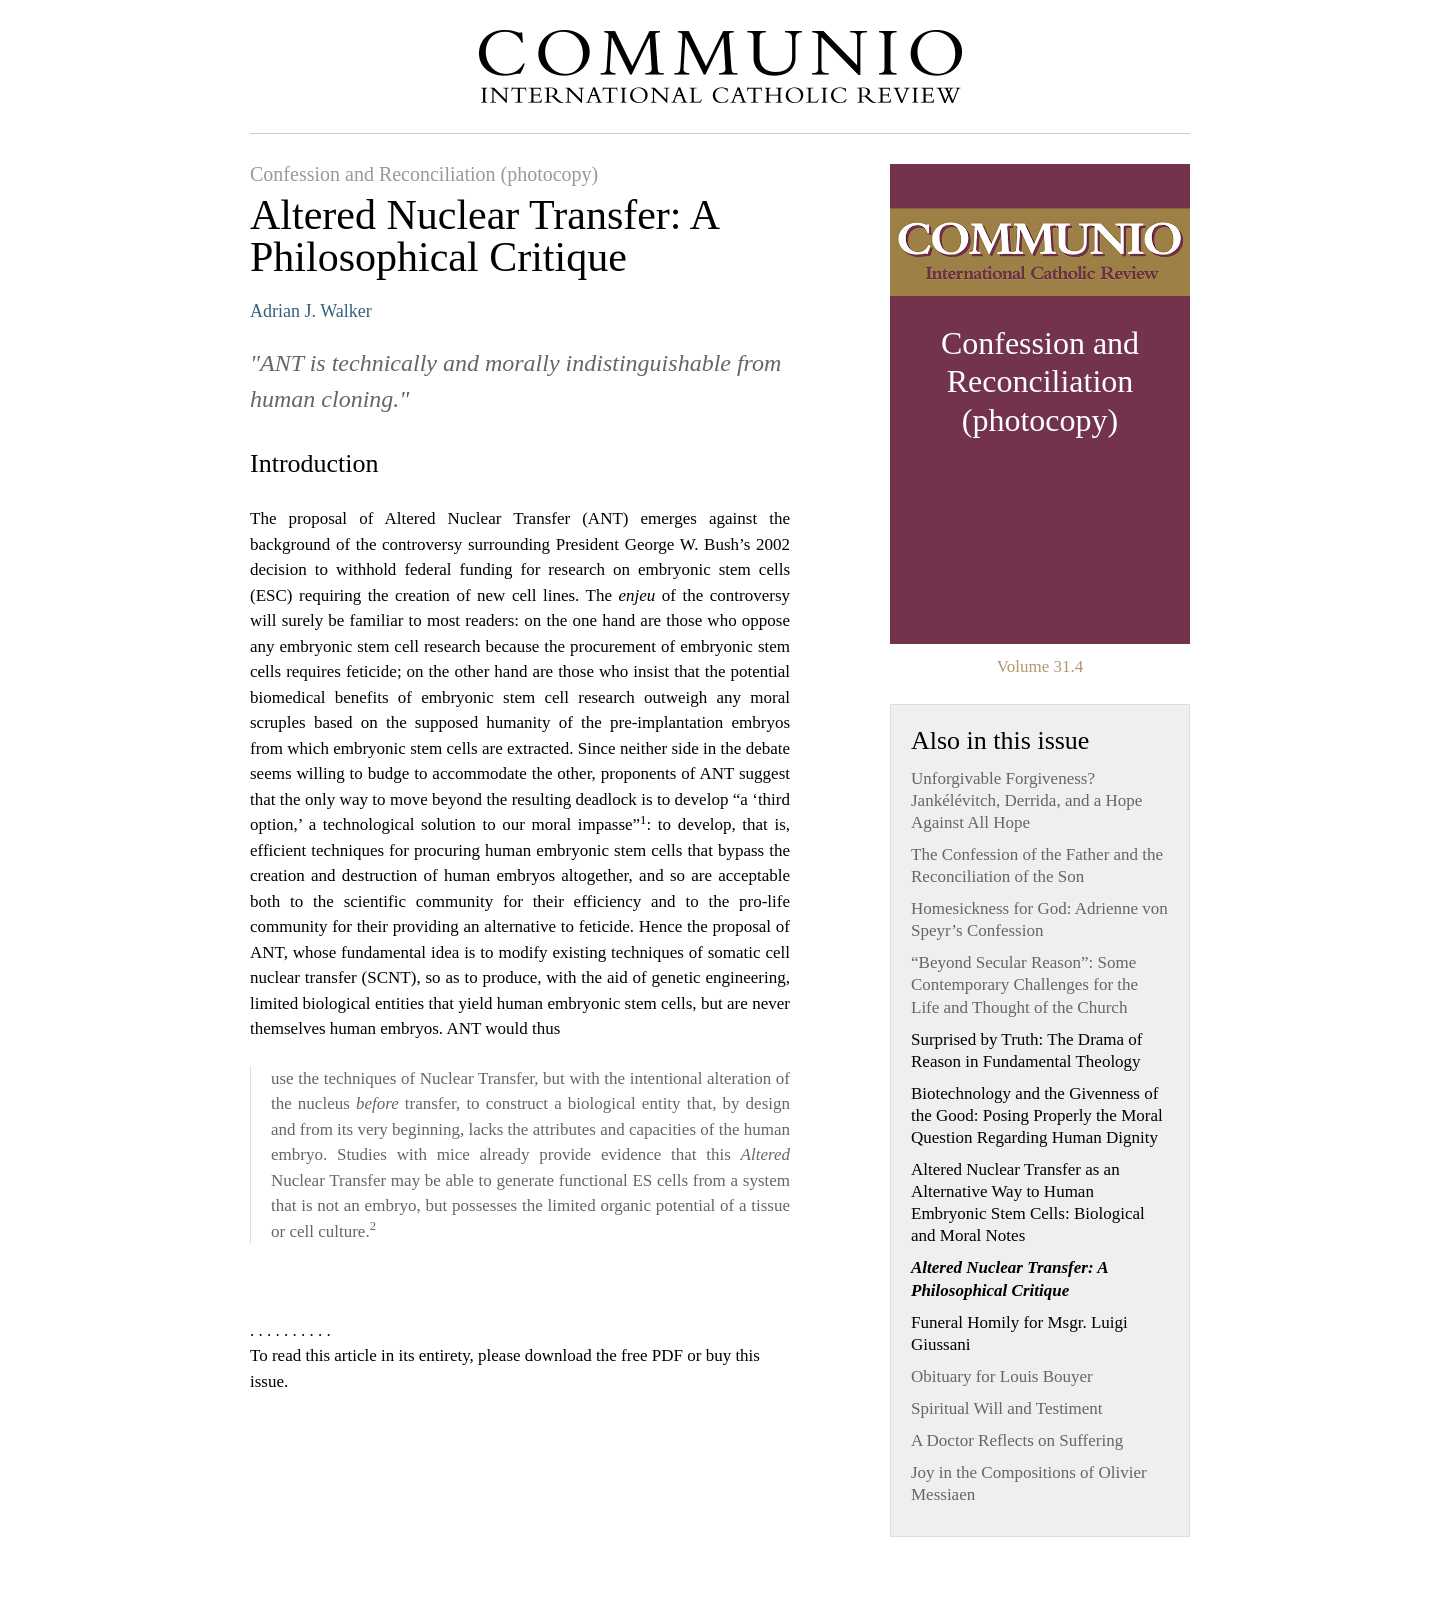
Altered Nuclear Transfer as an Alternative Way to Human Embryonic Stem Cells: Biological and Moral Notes (1028, 1202)
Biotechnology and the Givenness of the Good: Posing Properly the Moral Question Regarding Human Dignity (1037, 1115)
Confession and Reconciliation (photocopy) (424, 174)
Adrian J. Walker (311, 311)
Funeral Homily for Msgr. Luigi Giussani (1019, 1333)
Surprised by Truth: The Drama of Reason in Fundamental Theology (1027, 1050)
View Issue (1040, 404)
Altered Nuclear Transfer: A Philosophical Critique (1009, 1278)
